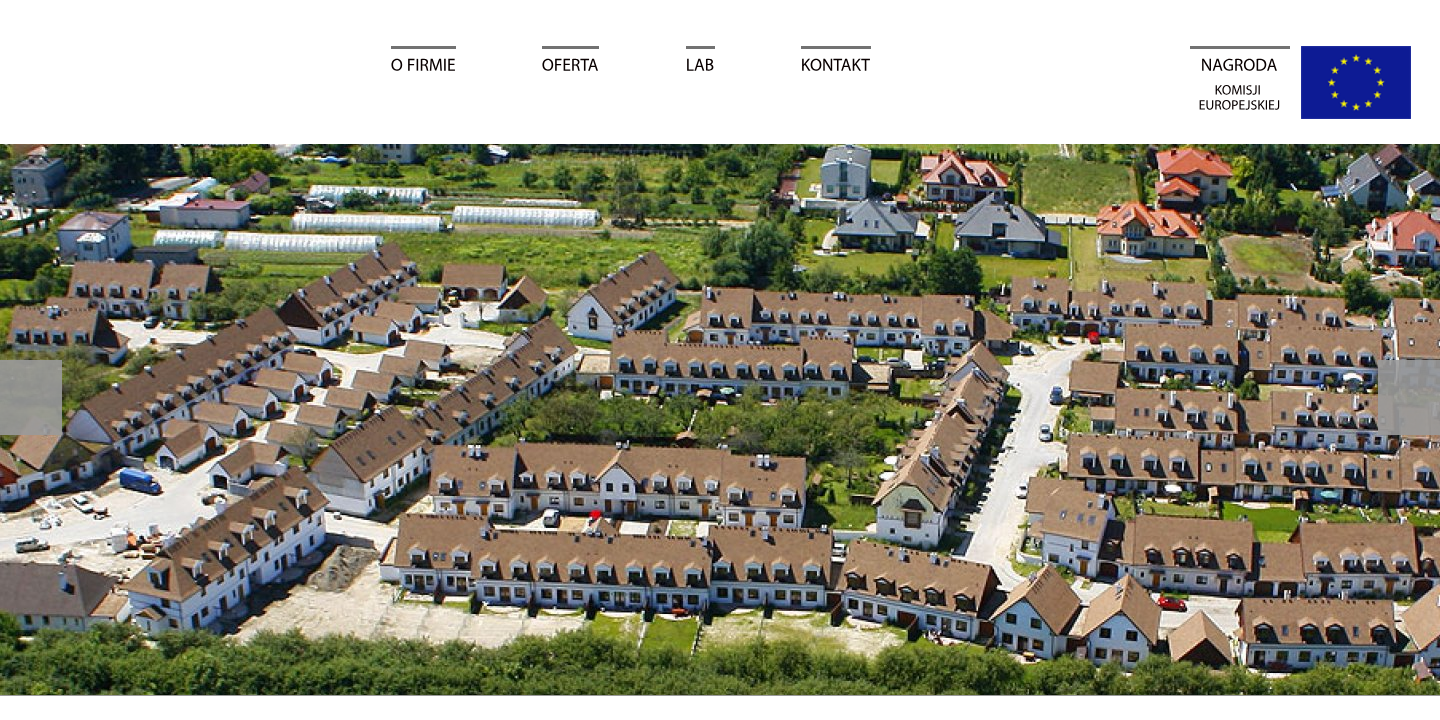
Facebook (1418, 242)
